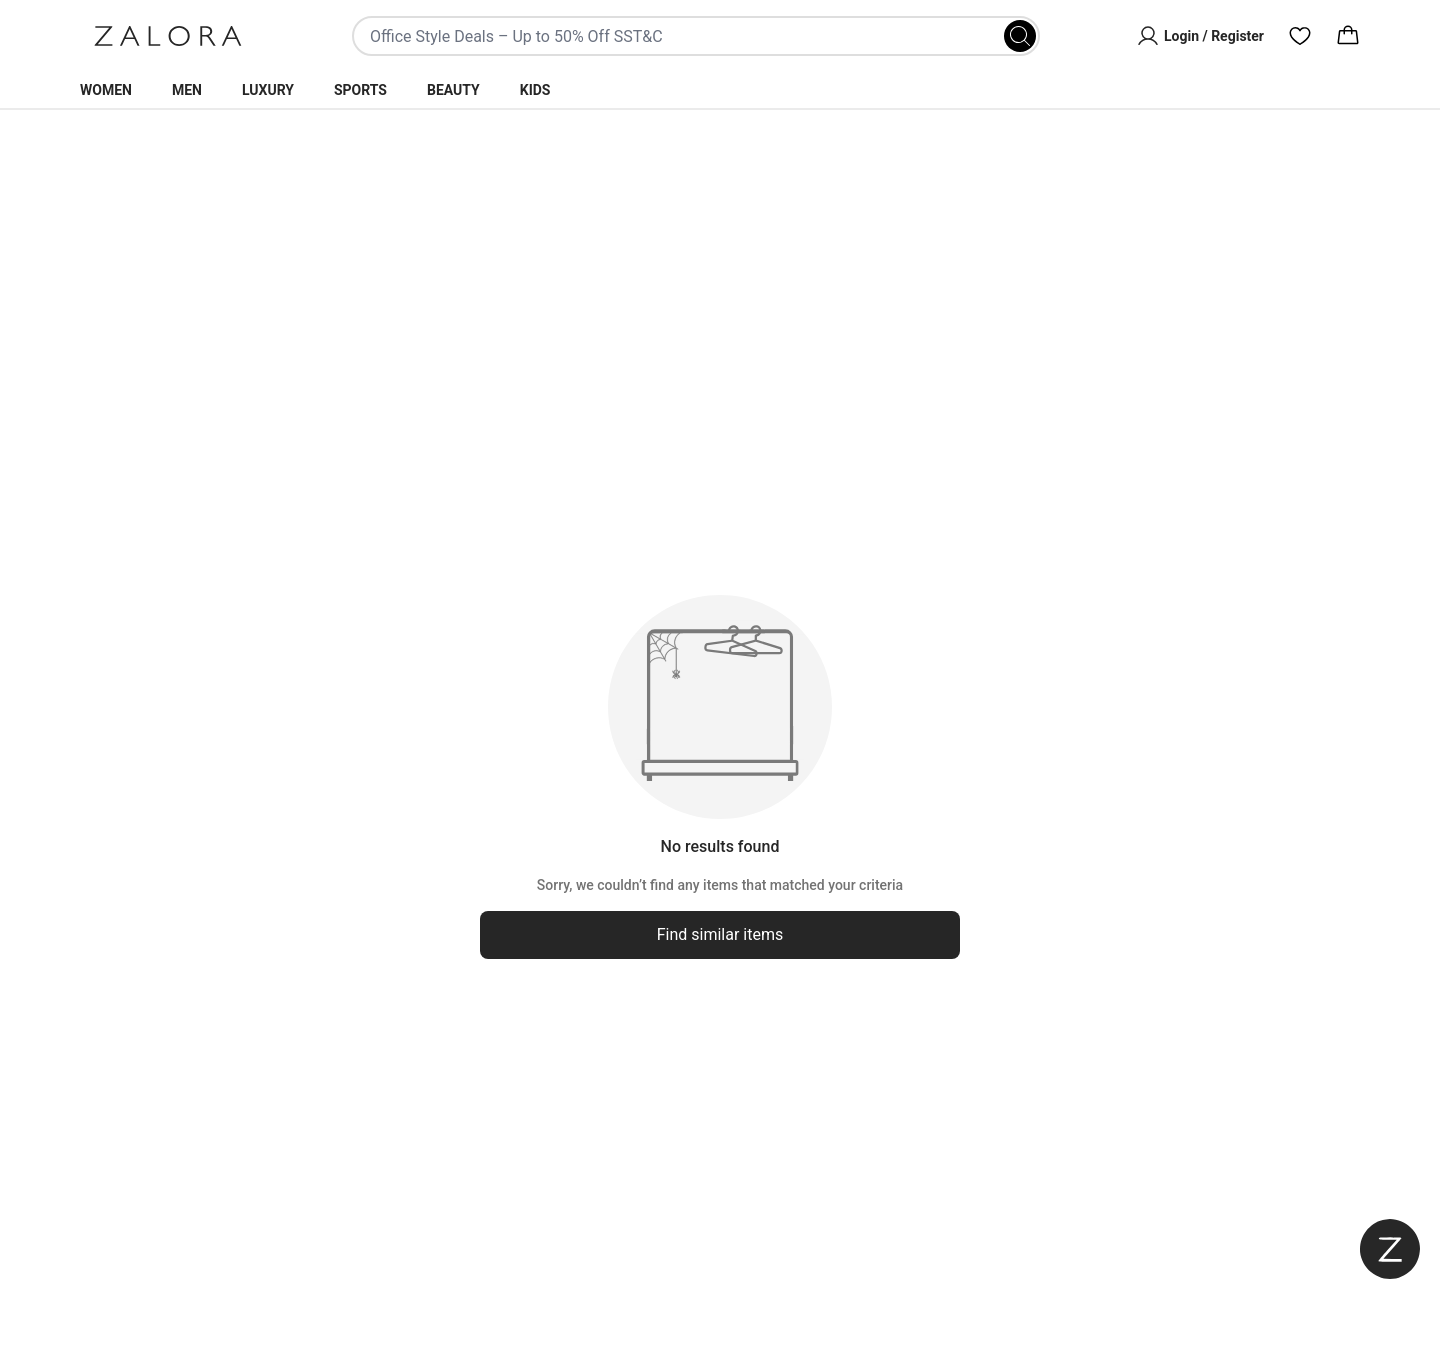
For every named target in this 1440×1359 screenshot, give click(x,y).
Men (187, 90)
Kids (535, 90)
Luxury (268, 90)
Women (106, 90)
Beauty (453, 90)
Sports (360, 90)
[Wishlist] (1300, 36)
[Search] (1020, 36)
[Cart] (1348, 36)
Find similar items (720, 934)
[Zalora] (168, 36)
